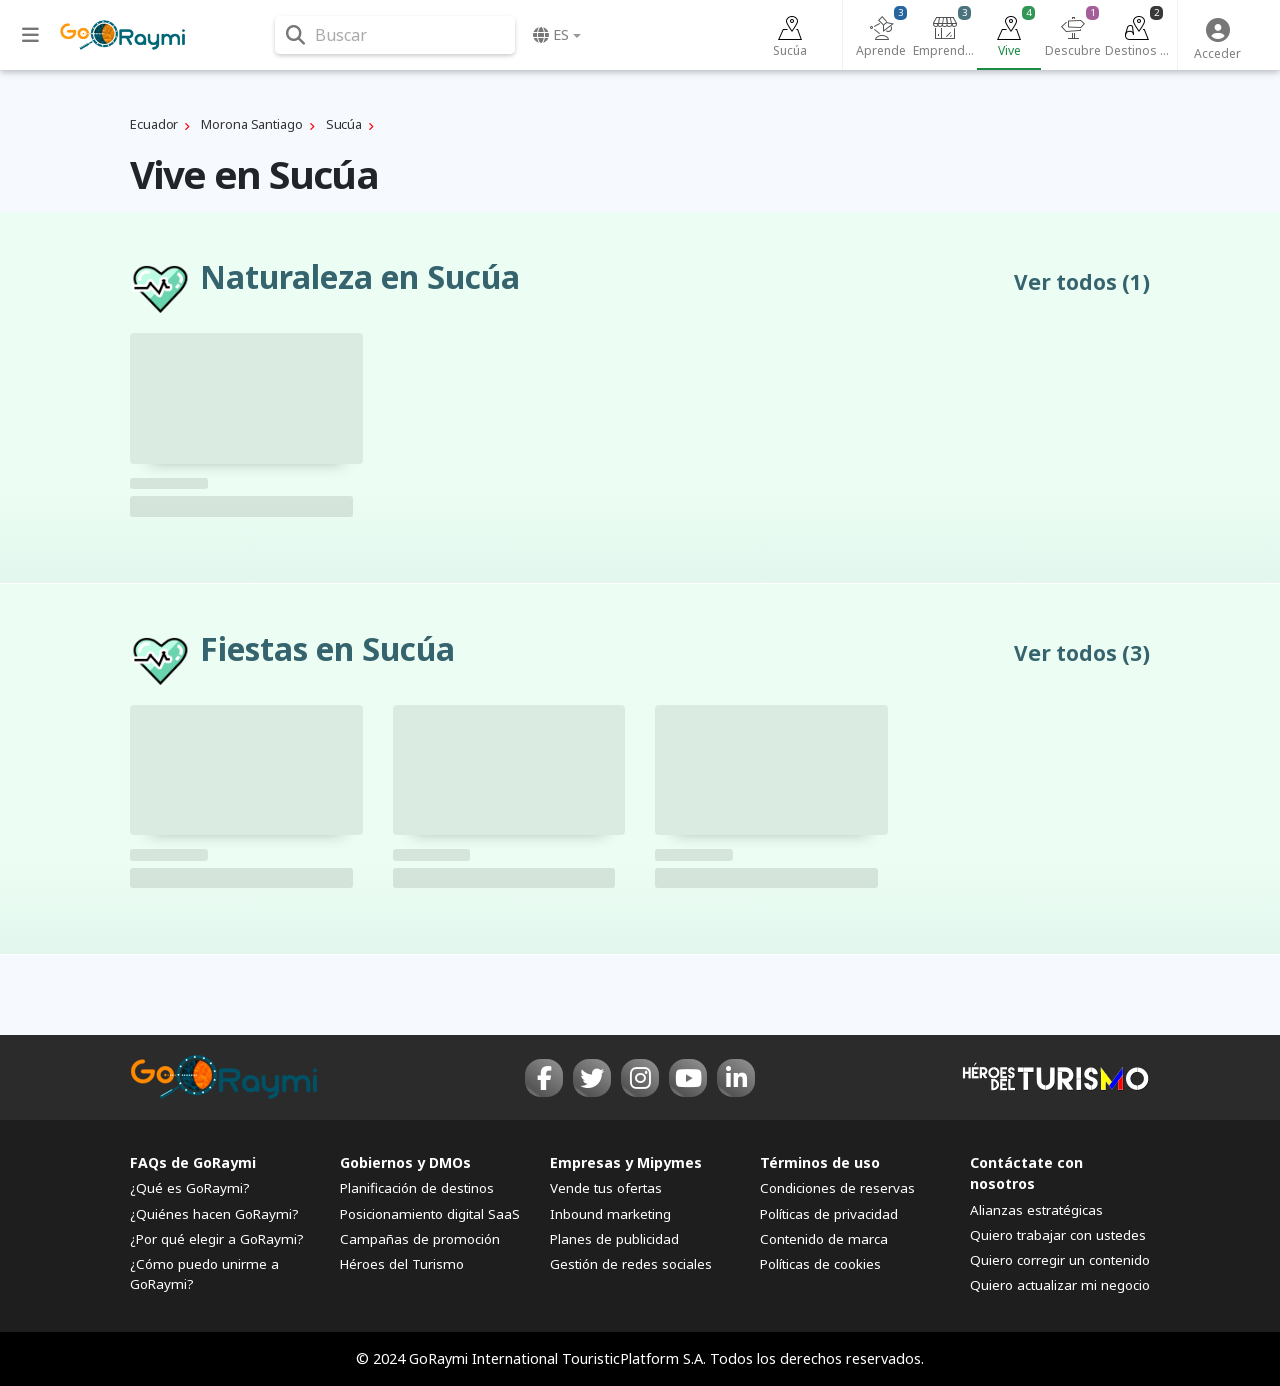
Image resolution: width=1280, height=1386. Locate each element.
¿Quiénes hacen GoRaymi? (214, 1214)
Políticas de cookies (820, 1264)
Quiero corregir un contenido (1060, 1260)
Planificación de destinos (417, 1188)
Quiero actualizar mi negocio (1060, 1285)
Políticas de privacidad (829, 1214)
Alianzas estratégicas (1036, 1210)
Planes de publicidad (614, 1239)
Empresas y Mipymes (626, 1162)
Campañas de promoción (420, 1239)
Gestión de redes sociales (631, 1264)
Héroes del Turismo (402, 1264)
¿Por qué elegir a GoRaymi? (217, 1239)
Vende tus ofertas (606, 1188)
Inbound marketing (610, 1214)
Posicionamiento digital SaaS (430, 1214)
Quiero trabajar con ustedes (1058, 1235)
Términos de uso (820, 1162)
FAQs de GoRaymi (193, 1162)
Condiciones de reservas (837, 1188)
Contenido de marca (824, 1239)
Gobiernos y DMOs (405, 1162)
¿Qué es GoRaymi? (190, 1188)
